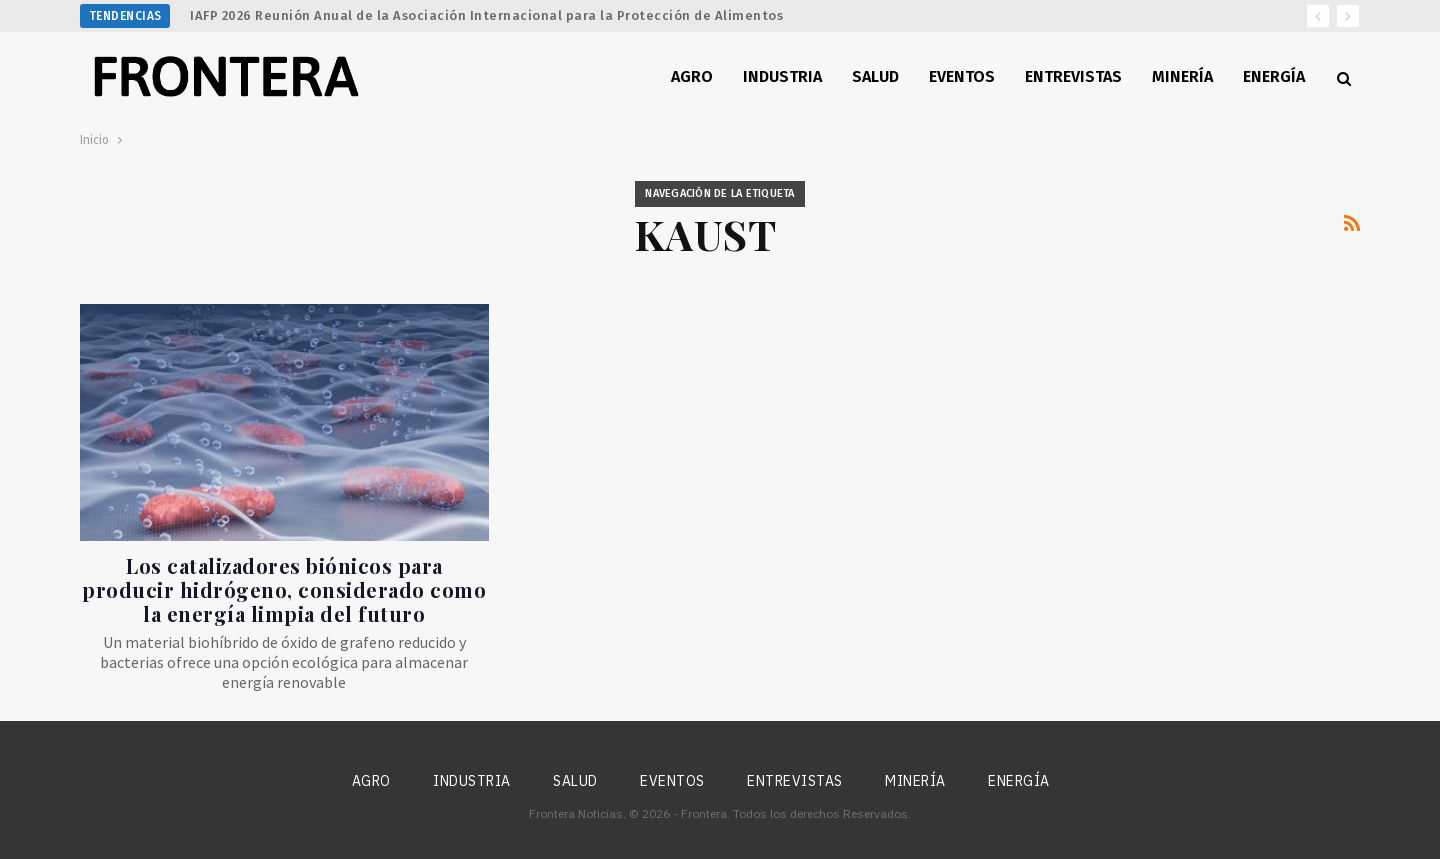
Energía (1274, 76)
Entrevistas (1073, 76)
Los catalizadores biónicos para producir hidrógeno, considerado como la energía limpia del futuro (284, 589)
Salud (875, 76)
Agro (692, 76)
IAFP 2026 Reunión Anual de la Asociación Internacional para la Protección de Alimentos (486, 15)
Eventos (962, 76)
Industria (782, 76)
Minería (1182, 76)
